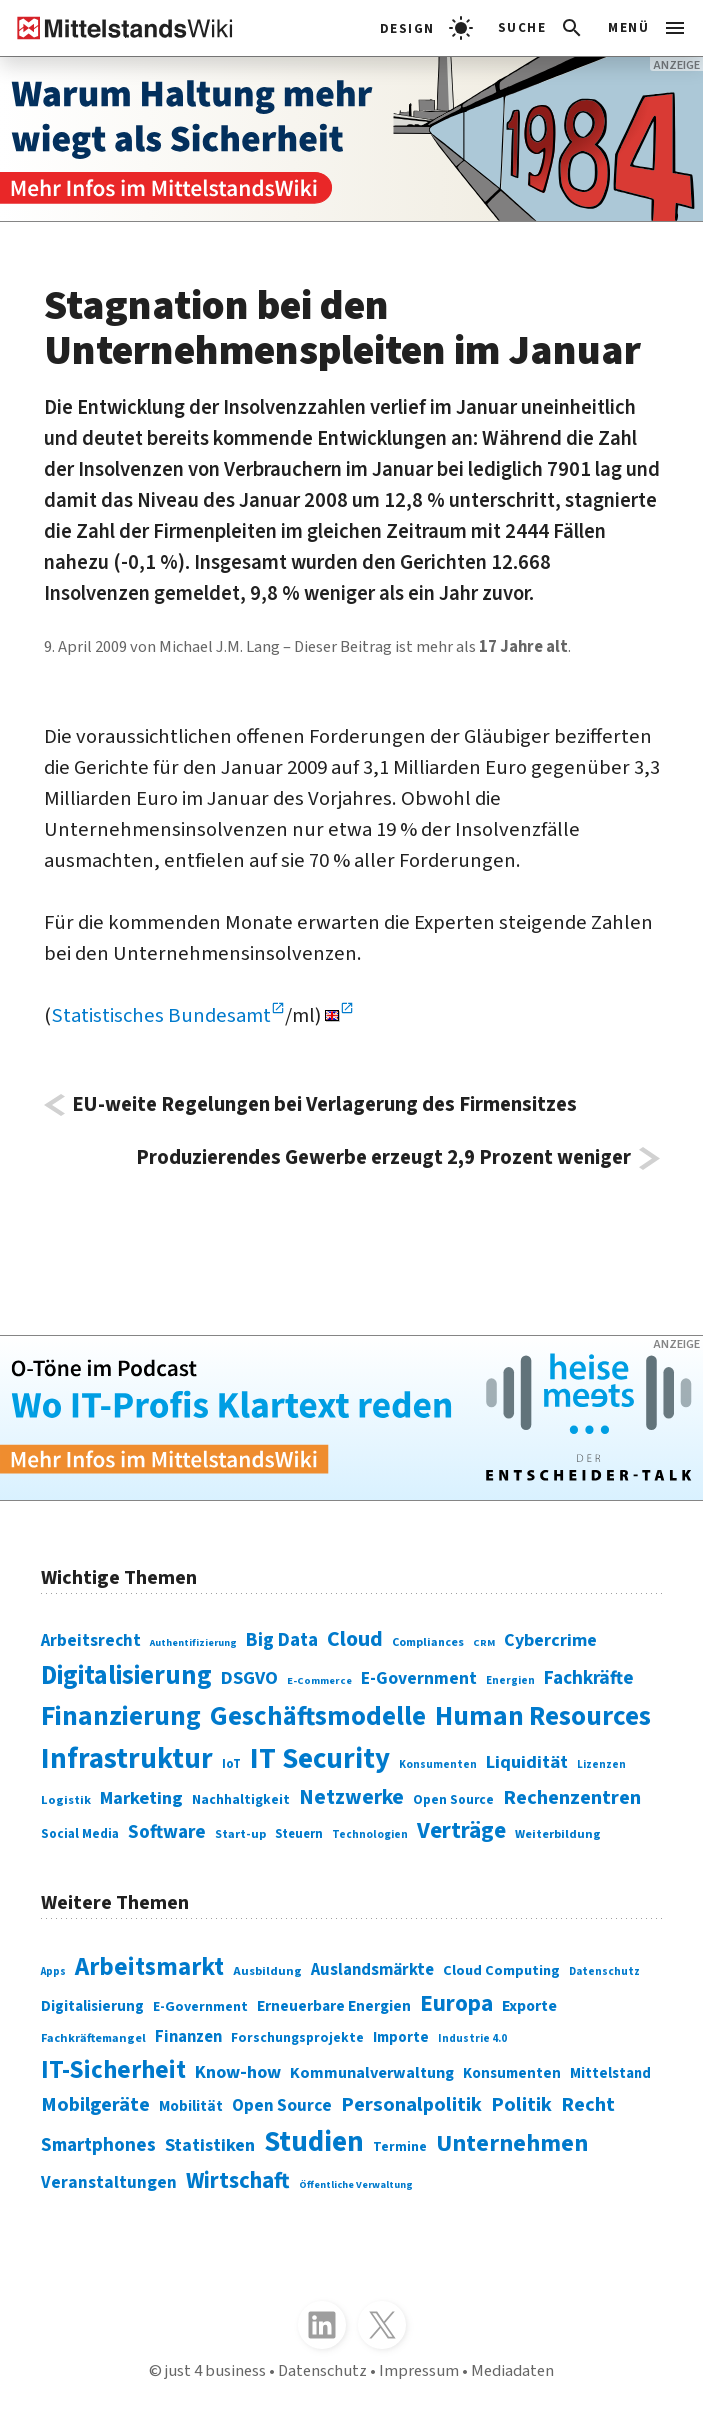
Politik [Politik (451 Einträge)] (521, 2104)
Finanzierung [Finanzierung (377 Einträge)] (121, 1716)
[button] (541, 28)
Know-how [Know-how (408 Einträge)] (238, 2072)
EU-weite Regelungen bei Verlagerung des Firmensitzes (324, 1105)
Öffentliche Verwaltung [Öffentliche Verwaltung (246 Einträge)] (356, 2184)
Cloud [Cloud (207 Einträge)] (355, 1639)
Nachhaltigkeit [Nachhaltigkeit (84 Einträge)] (241, 1799)
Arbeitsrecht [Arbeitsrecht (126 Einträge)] (91, 1640)
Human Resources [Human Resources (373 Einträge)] (543, 1716)
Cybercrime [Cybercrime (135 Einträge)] (550, 1640)
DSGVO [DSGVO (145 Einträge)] (249, 1678)
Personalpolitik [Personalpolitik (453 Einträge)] (411, 2104)
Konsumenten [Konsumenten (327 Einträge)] (512, 2073)
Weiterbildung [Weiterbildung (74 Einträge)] (558, 1834)
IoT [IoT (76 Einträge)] (231, 1764)
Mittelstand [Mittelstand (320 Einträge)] (610, 2073)
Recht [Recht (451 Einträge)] (588, 2104)
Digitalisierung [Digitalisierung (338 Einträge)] (126, 1676)
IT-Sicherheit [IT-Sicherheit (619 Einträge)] (113, 2070)
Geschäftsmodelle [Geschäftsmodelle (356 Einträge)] (318, 1717)
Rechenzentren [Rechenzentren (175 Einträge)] (572, 1797)
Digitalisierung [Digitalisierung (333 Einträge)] (92, 2006)
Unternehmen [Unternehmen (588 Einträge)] (512, 2143)
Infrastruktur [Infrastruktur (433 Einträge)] (127, 1759)
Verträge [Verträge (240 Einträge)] (461, 1830)
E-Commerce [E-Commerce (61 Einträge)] (319, 1680)
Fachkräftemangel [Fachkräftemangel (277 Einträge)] (93, 2038)
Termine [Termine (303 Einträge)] (400, 2146)
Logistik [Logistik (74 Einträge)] (66, 1800)
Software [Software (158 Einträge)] (167, 1832)
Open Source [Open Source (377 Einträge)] (282, 2105)
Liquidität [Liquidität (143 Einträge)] (527, 1762)
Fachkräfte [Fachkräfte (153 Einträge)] (589, 1678)
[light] (426, 28)
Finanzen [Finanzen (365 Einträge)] (188, 2037)
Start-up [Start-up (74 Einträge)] (240, 1834)
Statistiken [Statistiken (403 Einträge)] (210, 2145)
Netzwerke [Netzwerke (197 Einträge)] (351, 1797)
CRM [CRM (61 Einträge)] (484, 1642)
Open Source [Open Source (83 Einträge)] (453, 1799)
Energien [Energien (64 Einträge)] (510, 1680)
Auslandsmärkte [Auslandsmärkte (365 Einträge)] (372, 1970)
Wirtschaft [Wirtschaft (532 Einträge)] (238, 2181)
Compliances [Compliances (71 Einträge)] (428, 1642)
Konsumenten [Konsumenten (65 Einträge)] (438, 1764)
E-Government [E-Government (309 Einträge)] (200, 2007)
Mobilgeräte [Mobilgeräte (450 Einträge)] (95, 2105)
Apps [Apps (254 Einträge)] (53, 1971)
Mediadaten (512, 2371)
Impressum (419, 2371)
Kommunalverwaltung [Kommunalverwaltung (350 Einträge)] (372, 2072)
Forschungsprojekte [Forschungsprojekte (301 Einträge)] (297, 2037)
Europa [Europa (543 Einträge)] (456, 2003)
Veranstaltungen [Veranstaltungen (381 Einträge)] (109, 2182)
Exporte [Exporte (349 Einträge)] (529, 2006)
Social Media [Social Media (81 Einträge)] (80, 1834)
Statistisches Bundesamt (161, 1015)
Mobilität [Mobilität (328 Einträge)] (191, 2106)
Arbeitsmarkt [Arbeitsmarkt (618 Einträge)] (149, 1967)
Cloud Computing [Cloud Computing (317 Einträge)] (501, 1970)
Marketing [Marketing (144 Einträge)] (141, 1798)
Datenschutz (322, 2371)
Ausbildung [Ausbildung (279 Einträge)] (267, 1971)
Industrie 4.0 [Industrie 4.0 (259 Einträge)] (472, 2038)
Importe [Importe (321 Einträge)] (401, 2037)
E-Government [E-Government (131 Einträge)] (419, 1678)
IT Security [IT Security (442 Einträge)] (320, 1759)
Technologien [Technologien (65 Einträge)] (370, 1834)
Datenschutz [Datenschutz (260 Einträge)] (604, 1971)
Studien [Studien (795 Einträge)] (314, 2142)
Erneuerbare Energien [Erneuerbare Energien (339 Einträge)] (334, 2006)
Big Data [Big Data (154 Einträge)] (282, 1640)
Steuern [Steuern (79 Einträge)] (299, 1834)
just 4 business (215, 2371)
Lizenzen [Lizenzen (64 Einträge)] (601, 1764)
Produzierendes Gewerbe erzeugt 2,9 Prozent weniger (383, 1158)
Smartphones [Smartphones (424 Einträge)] (98, 2145)
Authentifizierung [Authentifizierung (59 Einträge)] (193, 1642)
